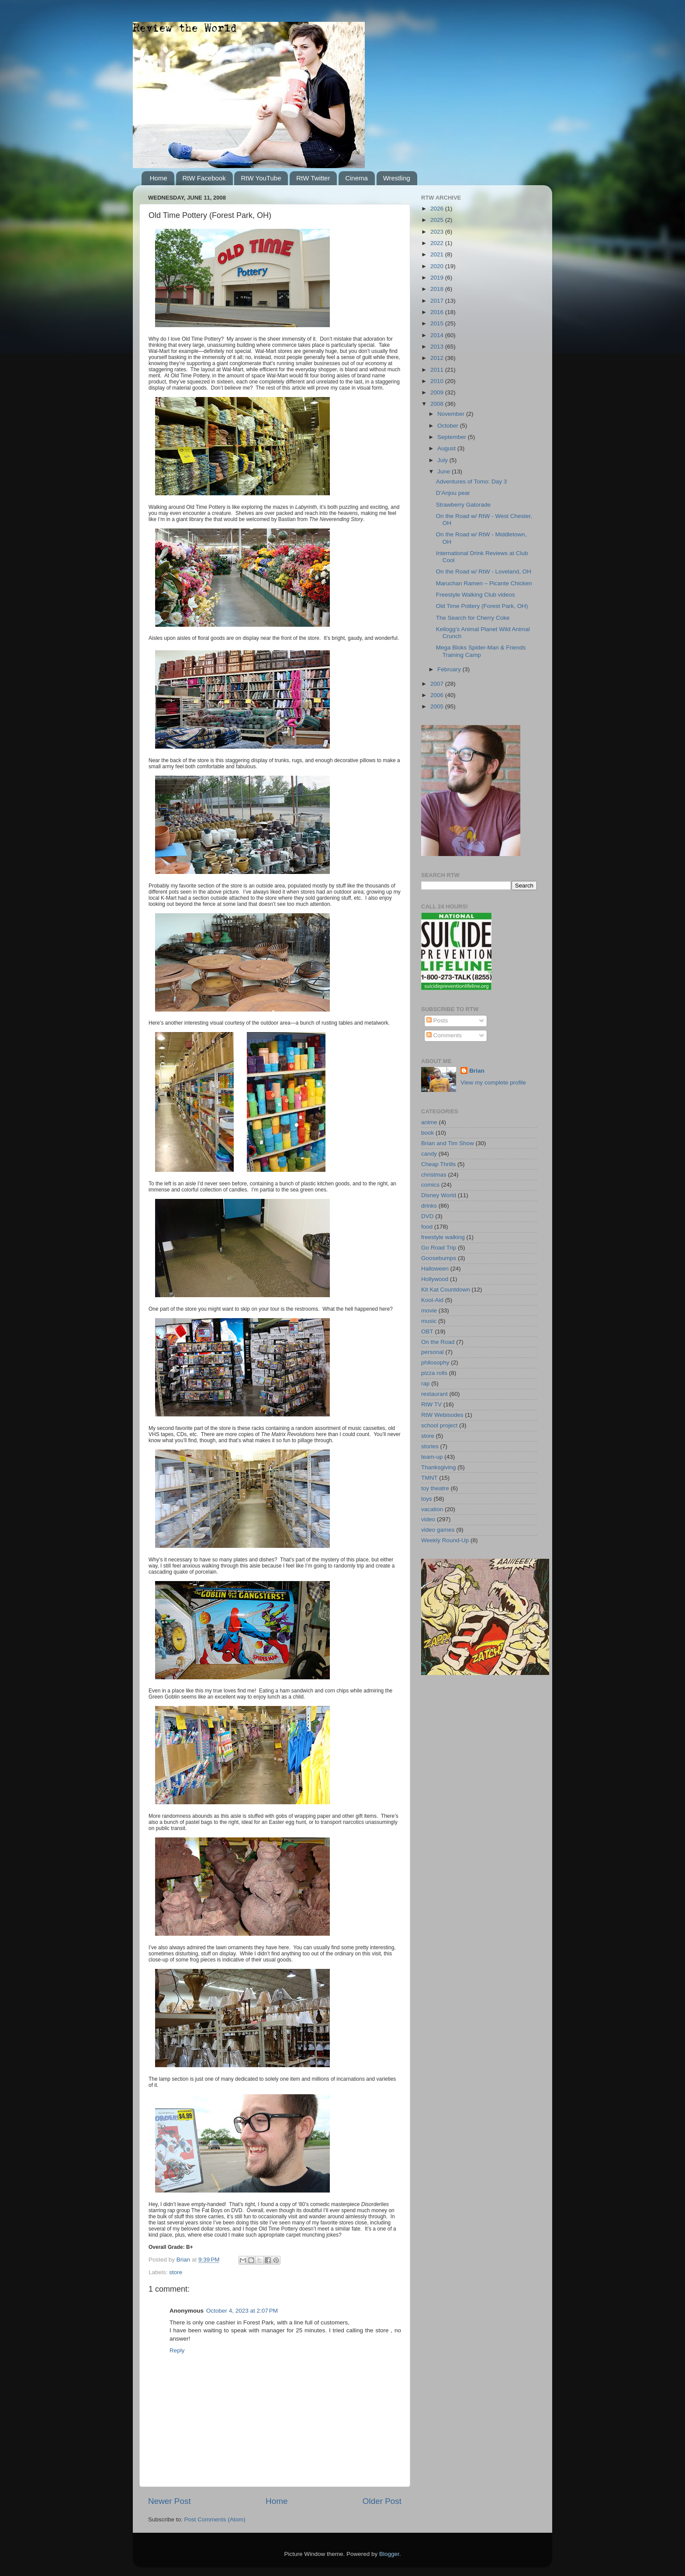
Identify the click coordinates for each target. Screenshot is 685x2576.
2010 (437, 381)
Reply (177, 2350)
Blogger (389, 2554)
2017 (437, 300)
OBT (427, 1331)
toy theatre (435, 1488)
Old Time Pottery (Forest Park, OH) (482, 606)
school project (439, 1425)
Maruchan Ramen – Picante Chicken (484, 583)
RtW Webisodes (442, 1415)
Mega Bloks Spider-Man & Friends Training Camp (481, 651)
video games (438, 1529)
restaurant (434, 1394)
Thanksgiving (438, 1467)
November (451, 414)
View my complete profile (493, 1082)
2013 (437, 346)
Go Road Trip (438, 1247)
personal (432, 1352)
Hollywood (434, 1279)
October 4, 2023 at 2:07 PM (242, 2310)
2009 (437, 392)
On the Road (438, 1342)
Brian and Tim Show (447, 1143)
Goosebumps (438, 1258)
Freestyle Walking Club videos (475, 594)
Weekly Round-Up (445, 1540)
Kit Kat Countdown (445, 1289)
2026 (437, 208)
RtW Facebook (204, 178)
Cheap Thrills (438, 1164)
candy (429, 1153)
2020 (437, 266)
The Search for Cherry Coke (473, 618)
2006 (437, 695)
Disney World (438, 1195)
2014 (437, 335)
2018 (437, 289)
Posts (437, 1020)
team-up (432, 1457)
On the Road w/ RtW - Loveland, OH (483, 571)
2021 (437, 254)
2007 (437, 683)
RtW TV (431, 1404)
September (452, 437)
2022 (437, 243)
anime (429, 1122)
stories (430, 1446)
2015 (437, 323)
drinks (429, 1205)
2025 (437, 220)
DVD (427, 1216)
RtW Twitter (313, 178)
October (448, 425)
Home (158, 178)
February (450, 669)
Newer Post (169, 2501)
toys (426, 1498)
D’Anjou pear (453, 493)
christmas (433, 1174)
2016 (437, 312)
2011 (437, 369)
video (428, 1519)
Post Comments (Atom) (215, 2519)
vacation (432, 1509)
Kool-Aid (432, 1300)
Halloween (435, 1268)
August (447, 448)
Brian (476, 1070)
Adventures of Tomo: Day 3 (471, 481)
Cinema (356, 178)
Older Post (382, 2501)
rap (425, 1383)
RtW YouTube (261, 178)
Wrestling (396, 178)
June (444, 471)
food (426, 1226)
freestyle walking (443, 1237)
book (427, 1132)
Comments (444, 1035)
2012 (437, 358)
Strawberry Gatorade (463, 504)
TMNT (429, 1477)
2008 (437, 404)
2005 (437, 706)
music (428, 1321)
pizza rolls (434, 1373)
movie (429, 1310)
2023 (437, 231)
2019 (437, 277)
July (443, 460)
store (175, 2272)
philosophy (435, 1362)
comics (430, 1184)
